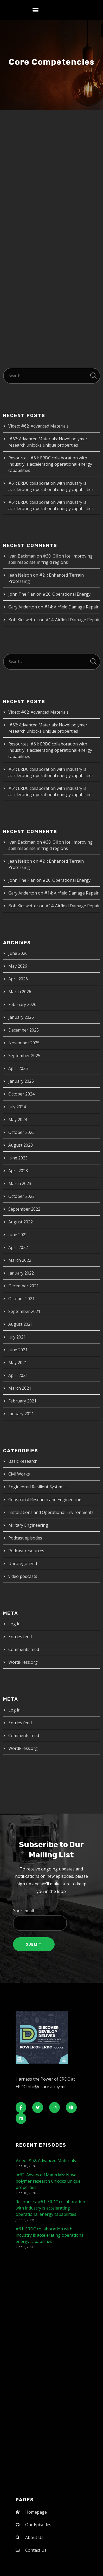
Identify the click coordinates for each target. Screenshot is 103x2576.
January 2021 (21, 1414)
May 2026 (17, 966)
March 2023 (19, 1183)
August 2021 (20, 1324)
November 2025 (24, 1043)
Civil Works (19, 1474)
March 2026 (19, 991)
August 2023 (20, 1145)
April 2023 (18, 1171)
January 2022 (21, 1273)
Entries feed (20, 1636)
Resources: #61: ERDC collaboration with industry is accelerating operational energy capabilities (50, 464)
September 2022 (24, 1209)
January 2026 (21, 1017)
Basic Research (22, 1461)
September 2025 (24, 1055)
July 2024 (17, 1107)
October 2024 (21, 1094)
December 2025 (23, 1030)
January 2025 (21, 1081)
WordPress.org (23, 1662)
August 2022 (20, 1222)
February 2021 (22, 1401)
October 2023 (21, 1132)
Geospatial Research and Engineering (44, 1499)
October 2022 (21, 1196)
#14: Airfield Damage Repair (71, 607)
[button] (36, 10)
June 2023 (18, 1158)
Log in (14, 1624)
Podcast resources (26, 1551)
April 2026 (18, 979)
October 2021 (21, 1298)
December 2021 (23, 1286)
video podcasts (22, 1576)
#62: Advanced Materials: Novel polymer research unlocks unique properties (48, 2181)
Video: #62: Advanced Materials (38, 426)
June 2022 (18, 1234)
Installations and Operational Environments (51, 1512)
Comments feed (23, 1649)
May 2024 (17, 1119)
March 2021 (19, 1388)
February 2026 (22, 1004)
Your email (51, 1919)
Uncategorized (22, 1563)
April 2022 (18, 1247)
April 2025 (18, 1068)
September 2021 (24, 1311)
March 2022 (19, 1260)
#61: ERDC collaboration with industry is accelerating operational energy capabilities (50, 2235)
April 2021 (18, 1375)
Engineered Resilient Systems (37, 1487)
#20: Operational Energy (67, 594)
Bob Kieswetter (23, 620)
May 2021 (17, 1362)
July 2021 (17, 1337)
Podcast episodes (25, 1538)
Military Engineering (28, 1525)
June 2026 (18, 953)
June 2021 (18, 1350)
